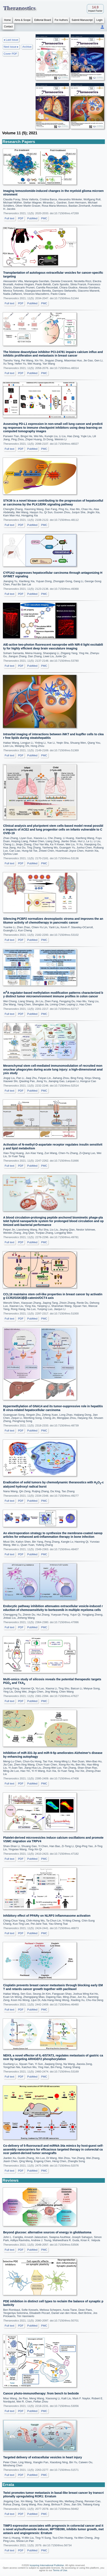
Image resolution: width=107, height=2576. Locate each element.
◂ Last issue (11, 39)
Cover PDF (10, 53)
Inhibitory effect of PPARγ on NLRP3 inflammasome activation (47, 1915)
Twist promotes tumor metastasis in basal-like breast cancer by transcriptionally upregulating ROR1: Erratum (53, 2494)
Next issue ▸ (11, 46)
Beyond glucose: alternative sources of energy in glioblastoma (47, 2232)
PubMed (32, 218)
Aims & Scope (22, 20)
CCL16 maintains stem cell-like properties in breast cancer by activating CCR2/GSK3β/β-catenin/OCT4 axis (52, 1296)
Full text (9, 218)
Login (99, 20)
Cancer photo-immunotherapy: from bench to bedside (41, 2393)
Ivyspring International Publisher (47, 2565)
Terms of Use (60, 2570)
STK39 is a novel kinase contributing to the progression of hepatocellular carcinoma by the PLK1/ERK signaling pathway (53, 502)
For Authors (61, 20)
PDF (20, 218)
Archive (26, 46)
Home (7, 20)
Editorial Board (42, 20)
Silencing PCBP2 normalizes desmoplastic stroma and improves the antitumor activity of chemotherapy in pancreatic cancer (53, 920)
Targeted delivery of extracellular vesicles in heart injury (42, 2457)
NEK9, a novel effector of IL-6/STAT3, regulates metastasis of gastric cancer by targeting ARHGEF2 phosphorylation (53, 2057)
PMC (44, 218)
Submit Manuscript (82, 20)
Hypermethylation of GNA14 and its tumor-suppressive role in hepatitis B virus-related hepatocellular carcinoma (53, 1408)
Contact (8, 26)
